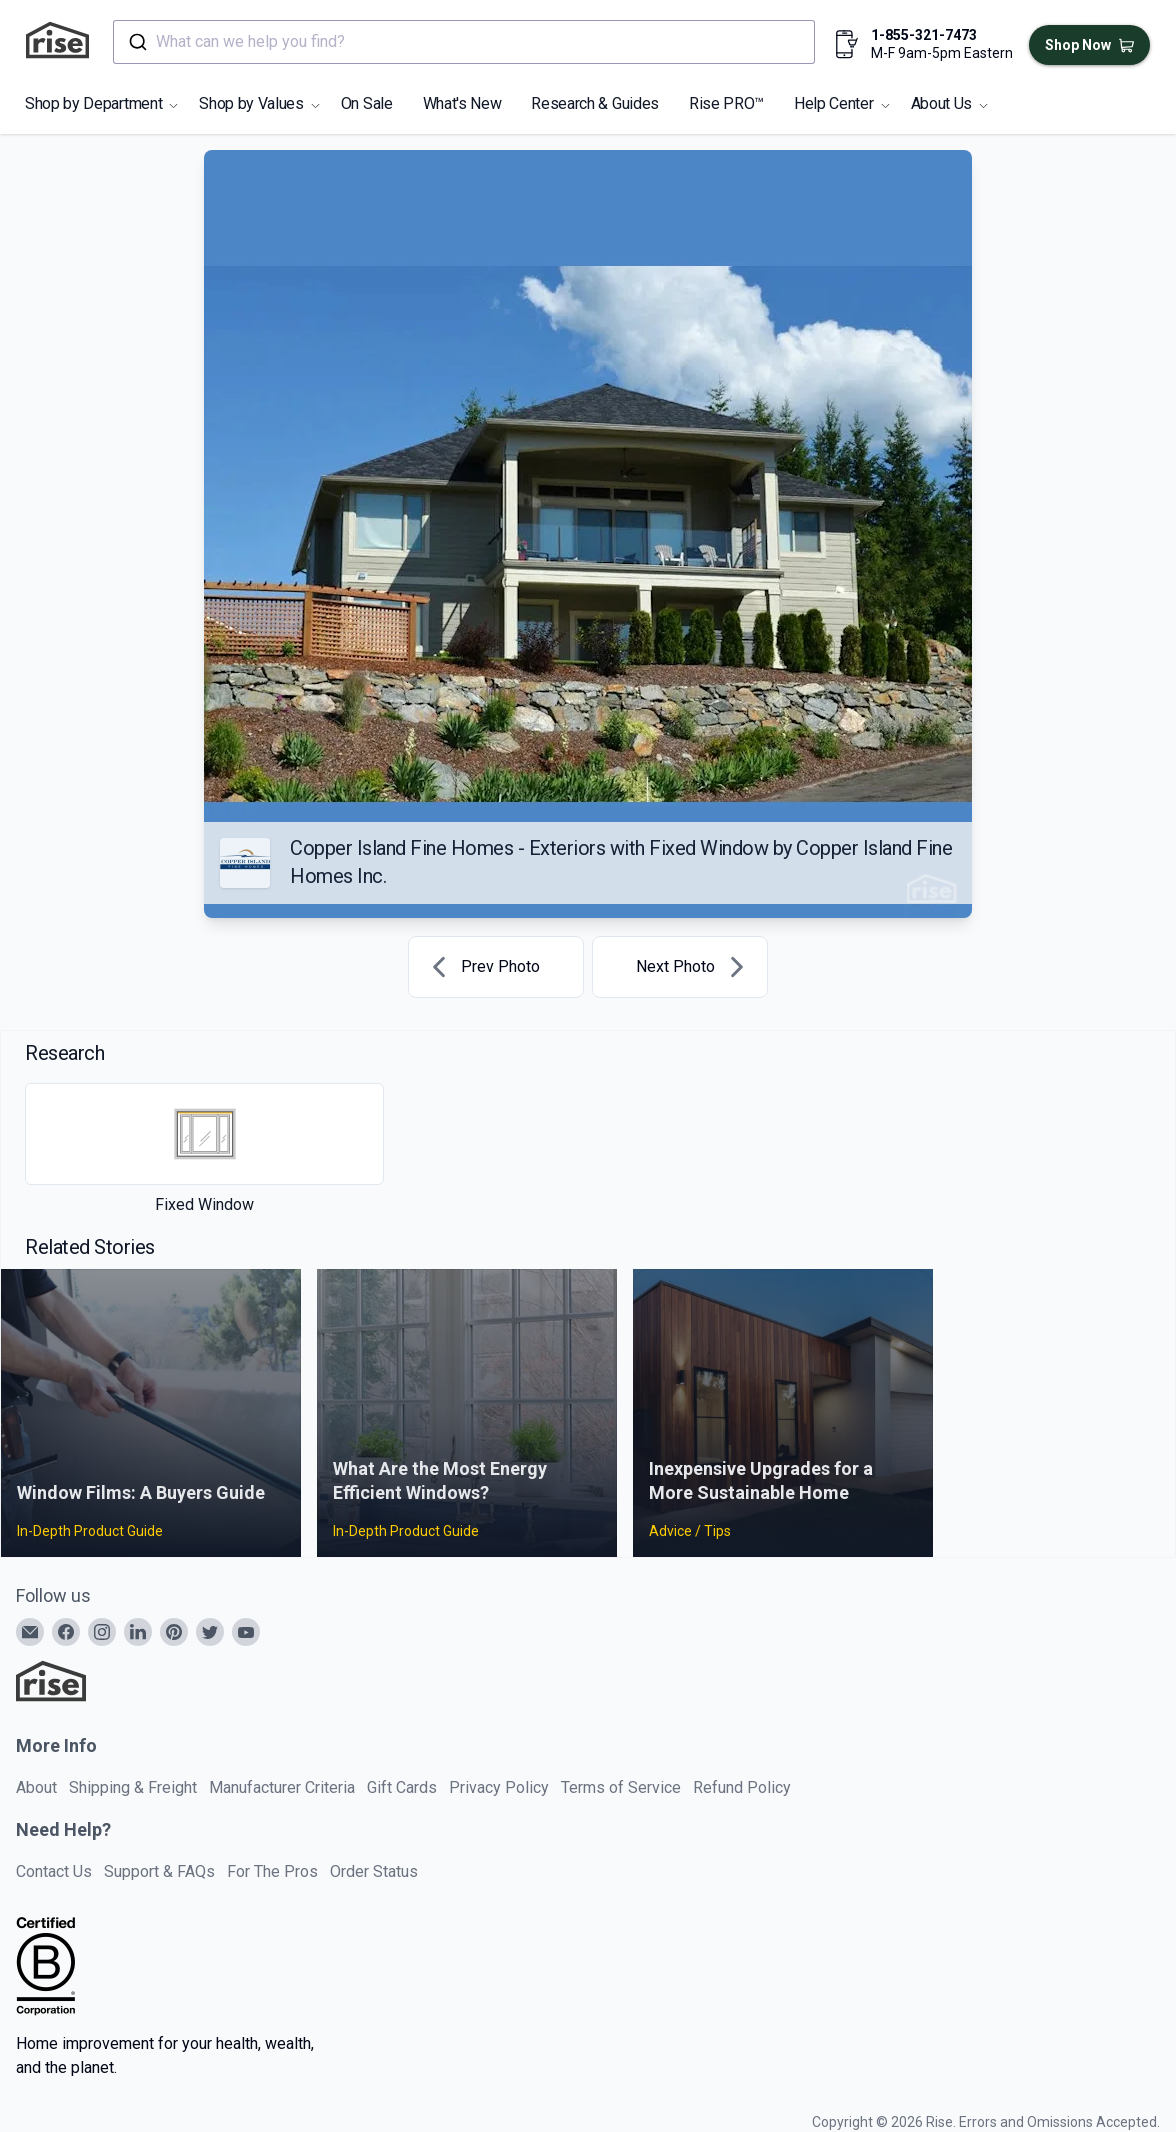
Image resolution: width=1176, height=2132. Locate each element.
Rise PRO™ (726, 103)
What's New (462, 103)
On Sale (367, 103)
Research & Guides (595, 103)
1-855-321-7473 (924, 35)
